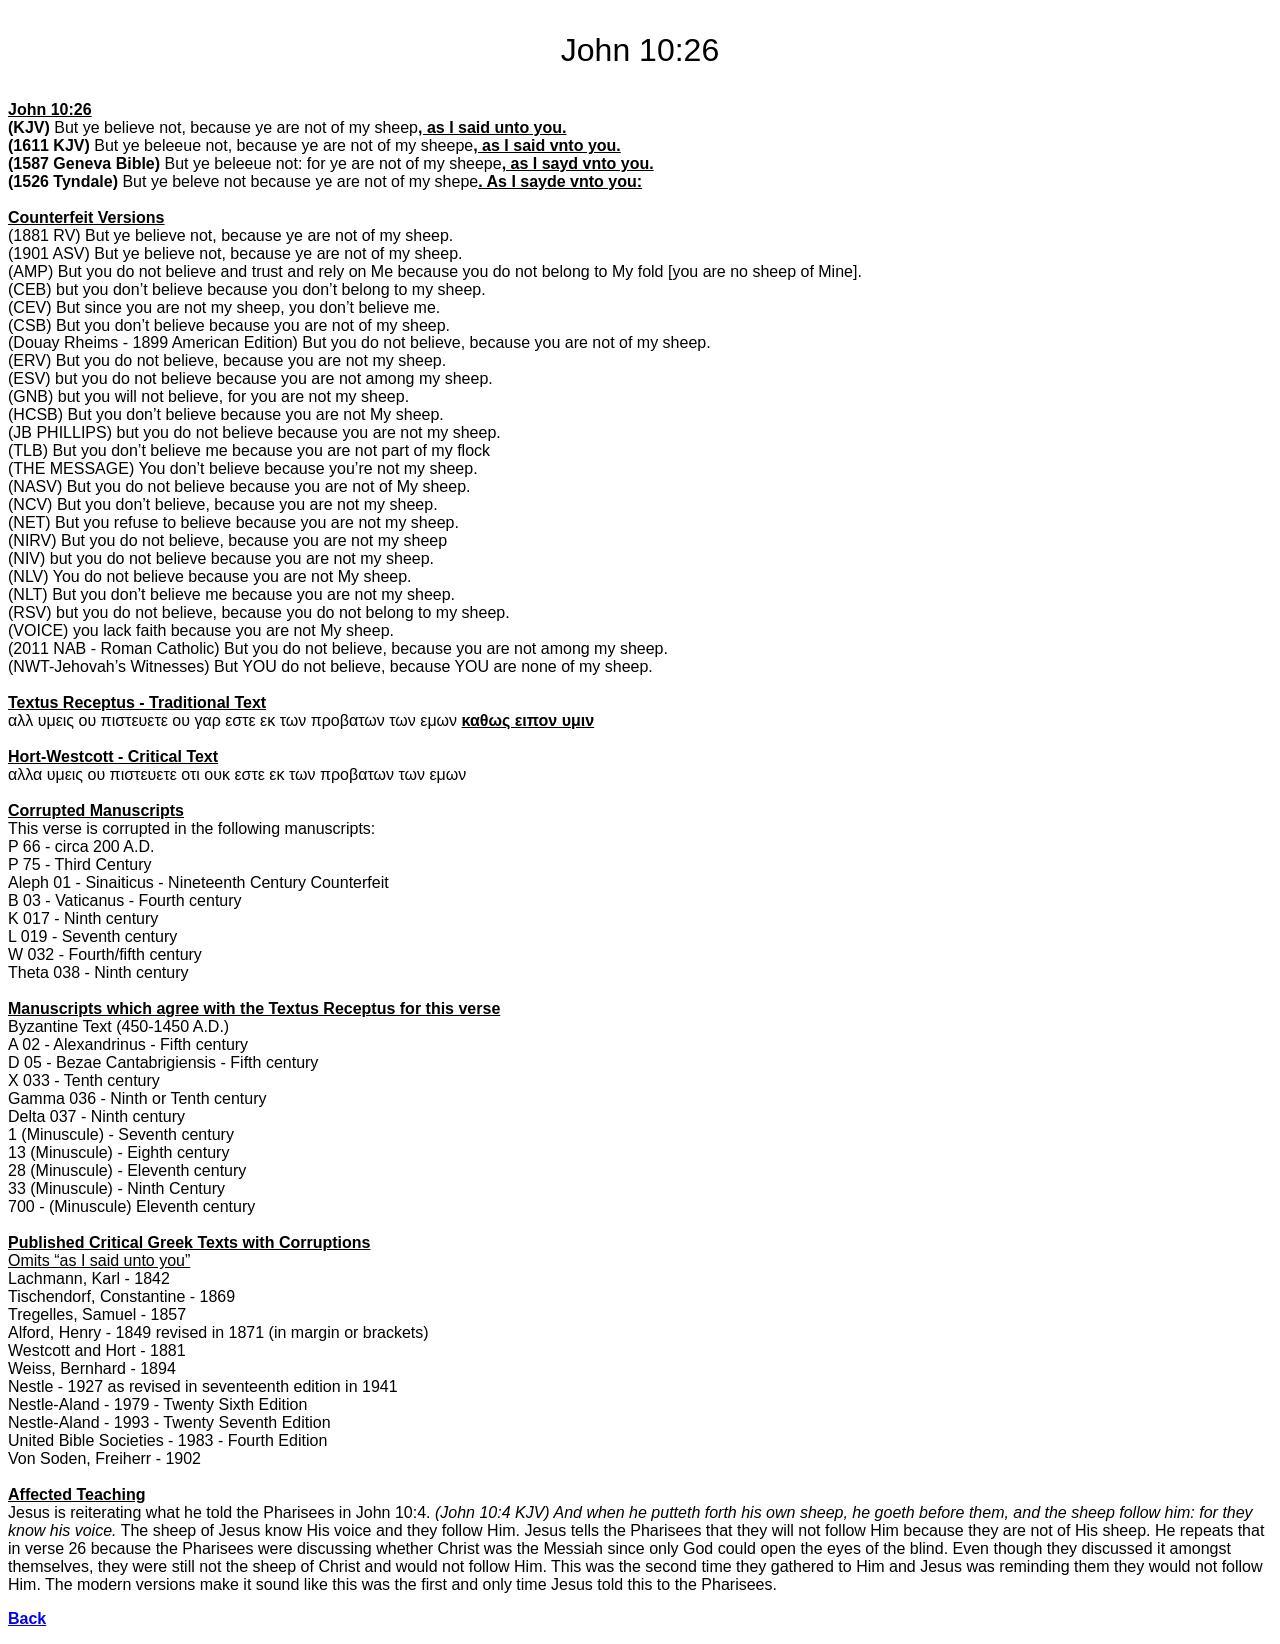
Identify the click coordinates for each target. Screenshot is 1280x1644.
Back (27, 1618)
